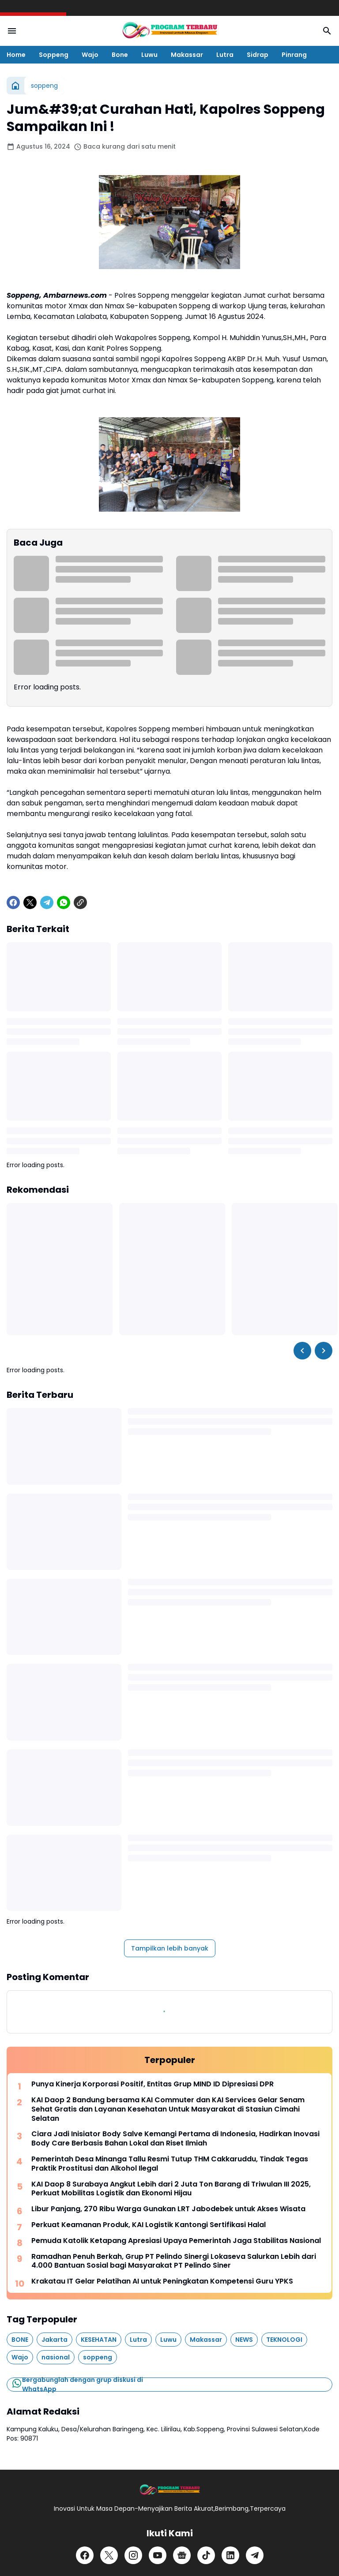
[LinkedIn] (230, 2555)
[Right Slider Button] (323, 1350)
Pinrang (294, 54)
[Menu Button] (12, 31)
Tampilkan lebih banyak (169, 1948)
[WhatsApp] (63, 902)
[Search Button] (327, 31)
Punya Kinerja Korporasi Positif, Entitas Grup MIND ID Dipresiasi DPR (152, 2084)
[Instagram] (133, 2555)
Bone (120, 54)
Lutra (225, 54)
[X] (30, 902)
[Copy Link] (80, 902)
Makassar (187, 54)
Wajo (90, 54)
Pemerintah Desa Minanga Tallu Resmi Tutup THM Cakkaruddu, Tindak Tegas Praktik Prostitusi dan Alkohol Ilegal (169, 2164)
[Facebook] (13, 902)
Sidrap (257, 54)
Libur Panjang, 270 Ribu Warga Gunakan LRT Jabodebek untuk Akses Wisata (168, 2209)
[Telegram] (46, 902)
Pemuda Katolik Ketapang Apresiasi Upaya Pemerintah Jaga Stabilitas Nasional (176, 2241)
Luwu (149, 54)
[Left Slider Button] (302, 1350)
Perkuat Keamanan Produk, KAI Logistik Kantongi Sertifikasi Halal (148, 2225)
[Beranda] (15, 85)
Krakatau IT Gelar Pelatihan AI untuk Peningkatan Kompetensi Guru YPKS (162, 2281)
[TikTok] (206, 2555)
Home (16, 54)
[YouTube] (157, 2555)
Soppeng (53, 54)
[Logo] (169, 2490)
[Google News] (182, 2555)
